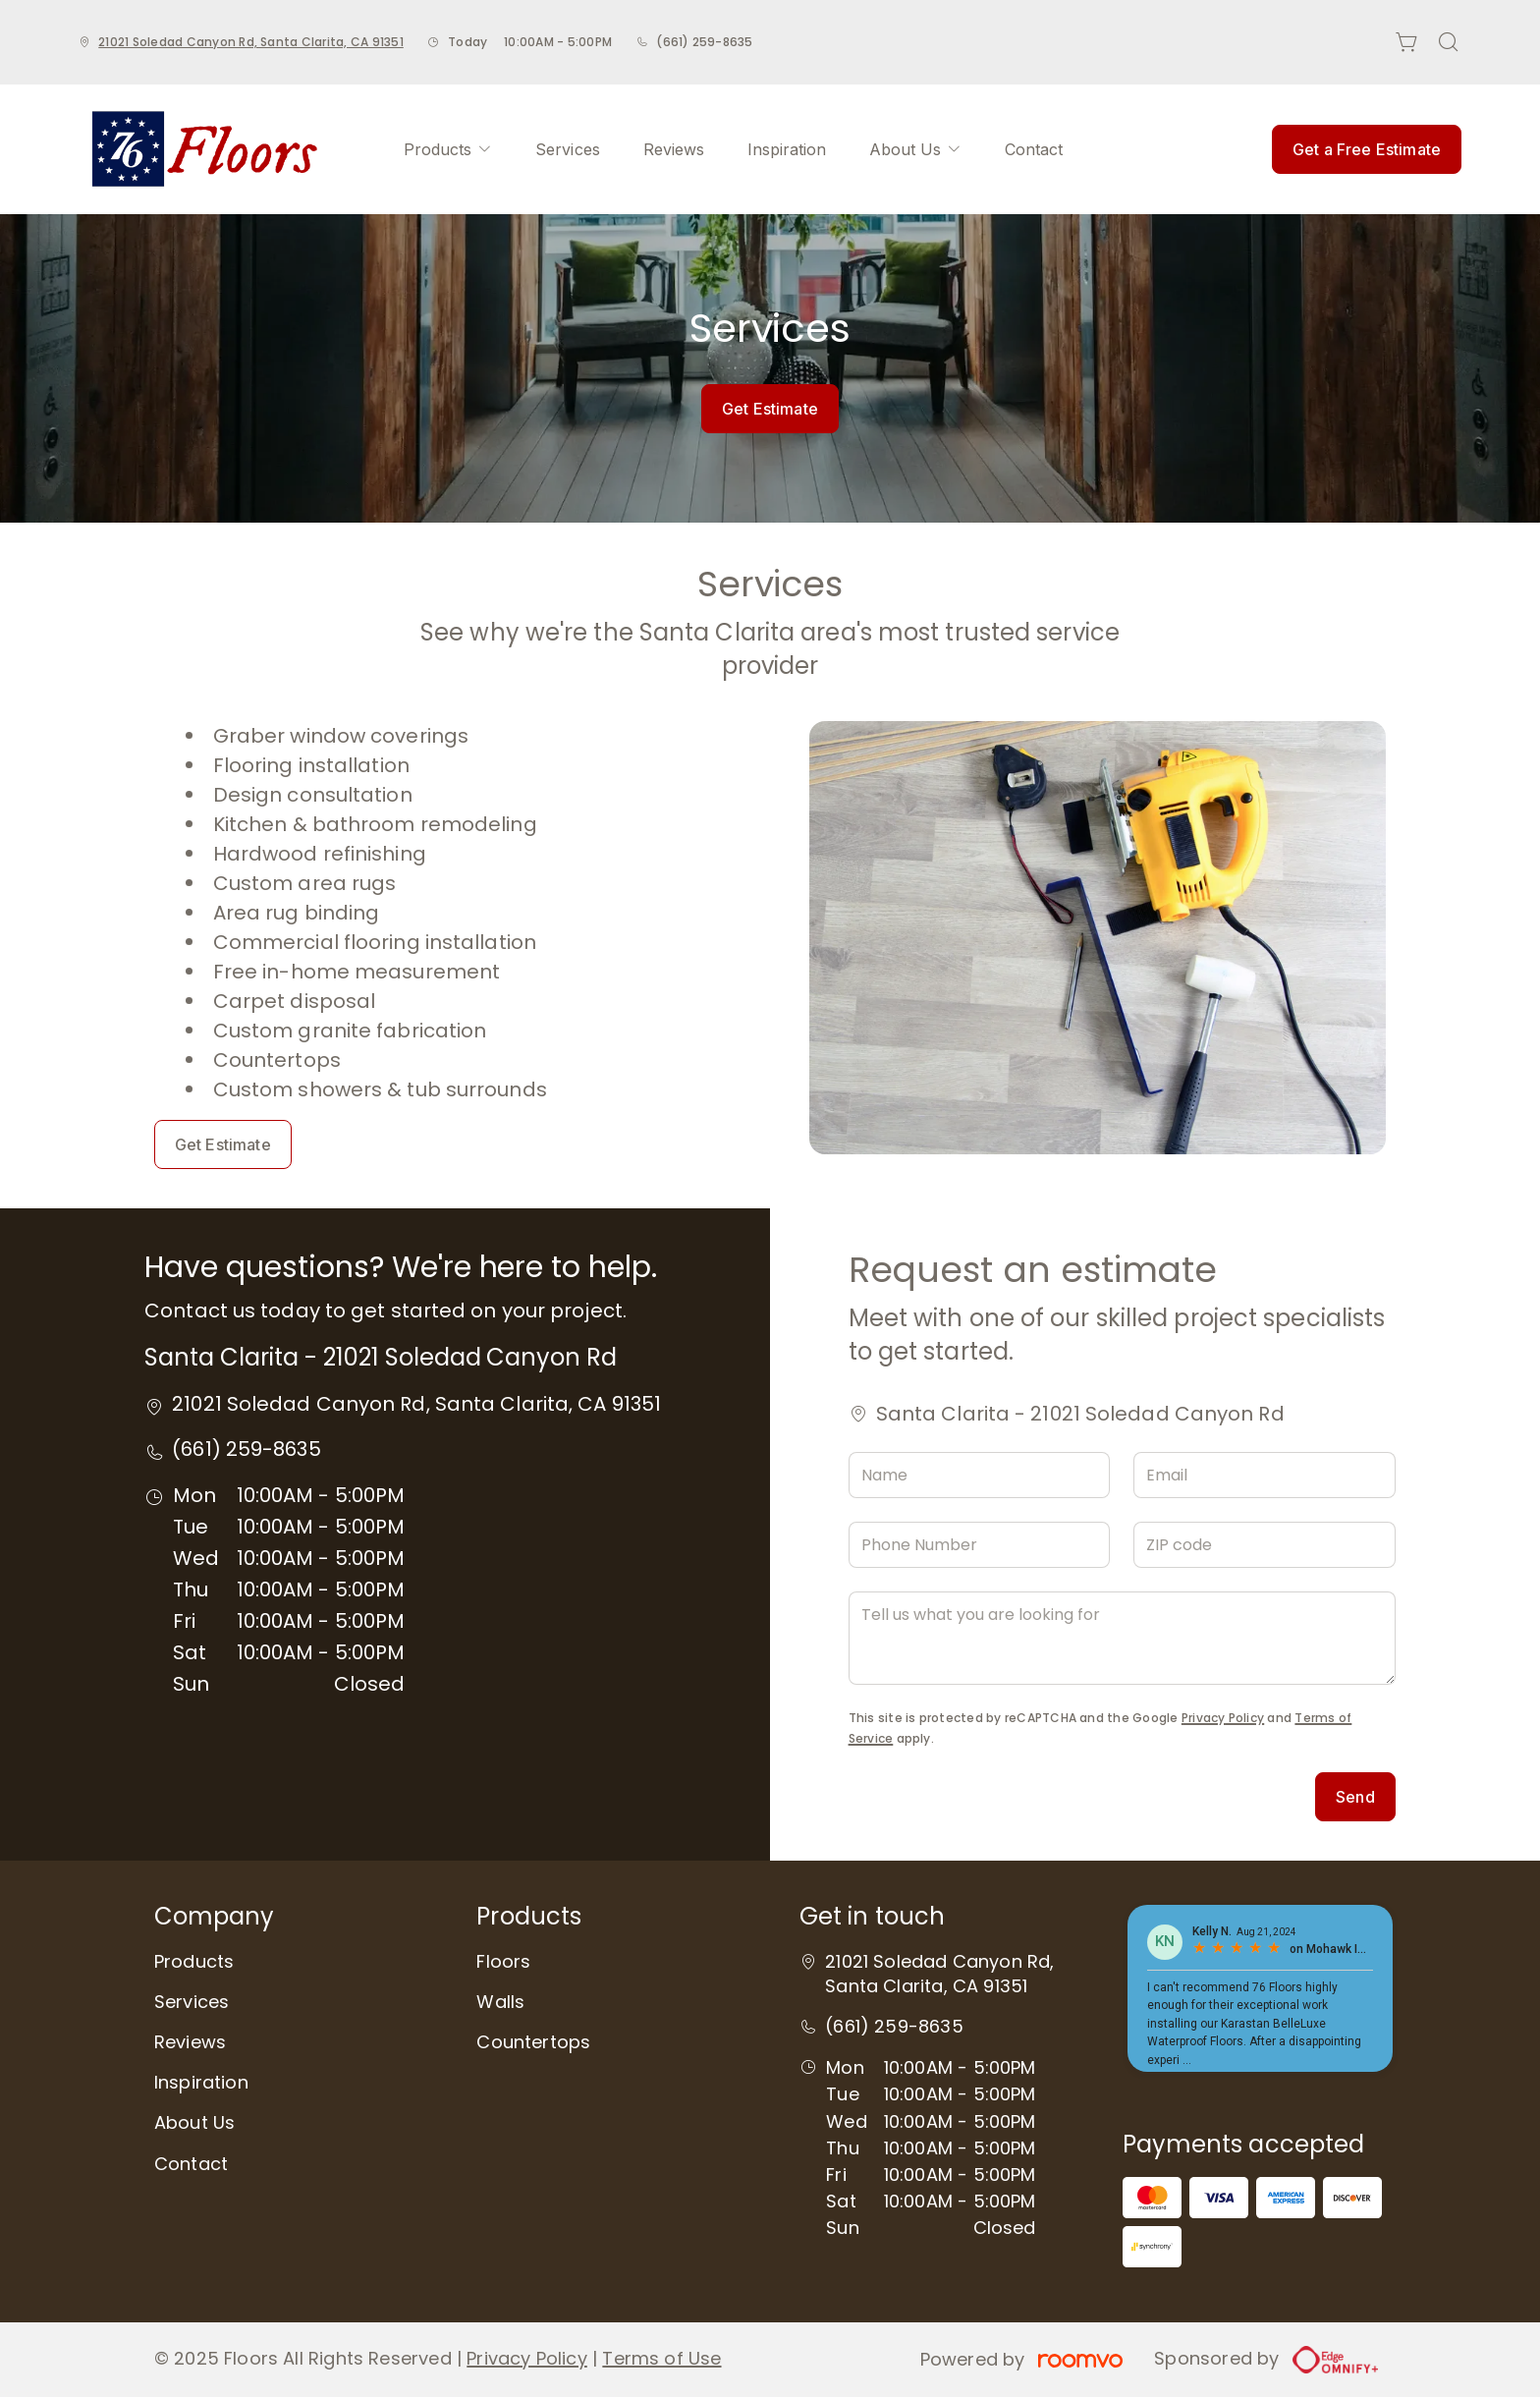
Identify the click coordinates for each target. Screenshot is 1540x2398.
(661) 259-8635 (704, 41)
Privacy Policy (1223, 1717)
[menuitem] (448, 149)
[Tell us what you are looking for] (1122, 1638)
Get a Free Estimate (1366, 149)
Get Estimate (770, 408)
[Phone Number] (980, 1545)
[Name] (980, 1475)
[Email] (1264, 1475)
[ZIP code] (1264, 1545)
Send (1355, 1797)
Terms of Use (661, 2358)
